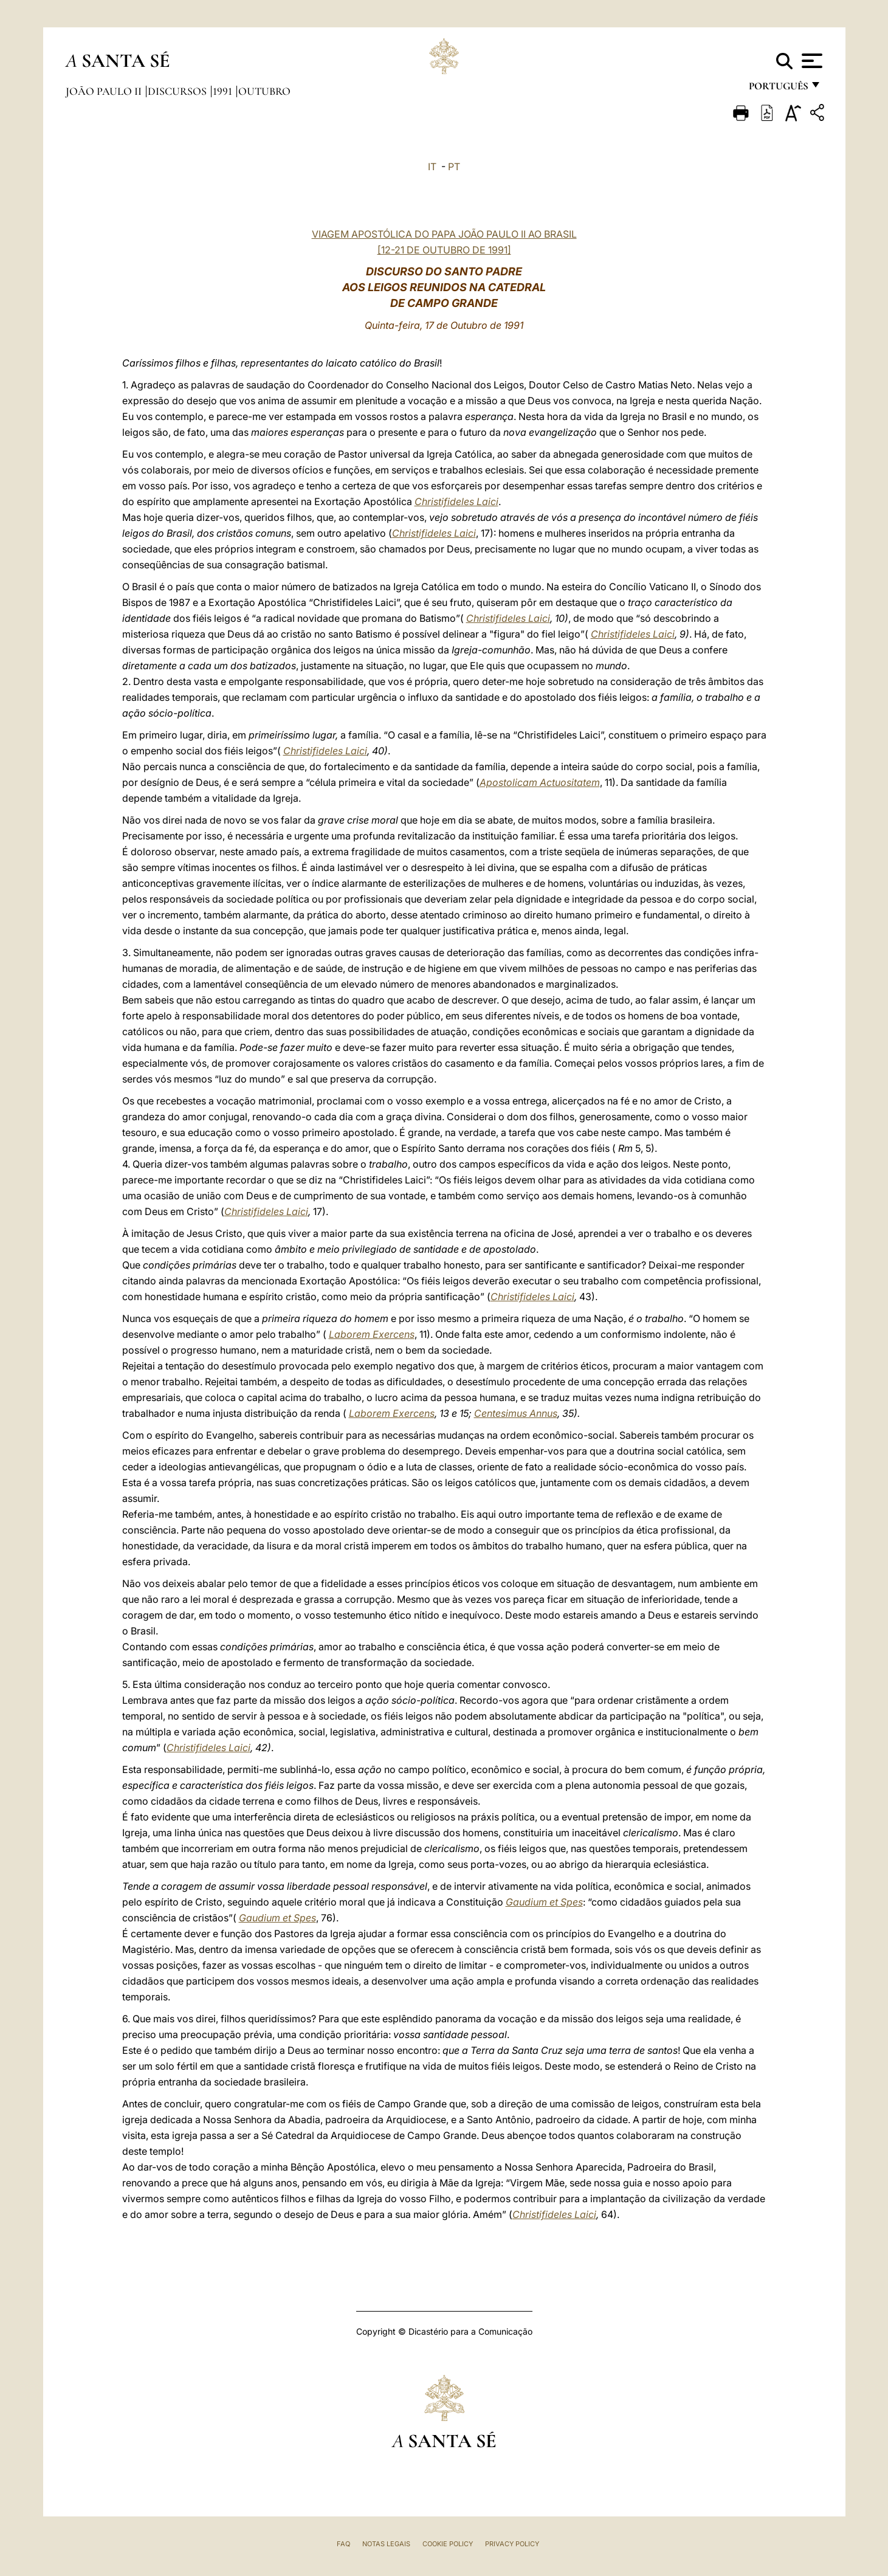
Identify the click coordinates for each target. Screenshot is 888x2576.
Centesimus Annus (515, 1413)
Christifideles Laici (456, 501)
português (778, 89)
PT (454, 166)
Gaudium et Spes (544, 1902)
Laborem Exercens (372, 1334)
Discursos (178, 91)
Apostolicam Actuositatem (540, 782)
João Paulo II (105, 91)
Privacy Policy (512, 2544)
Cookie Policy (447, 2544)
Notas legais (386, 2544)
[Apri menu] (810, 60)
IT (432, 166)
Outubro (264, 91)
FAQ (343, 2544)
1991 (224, 91)
